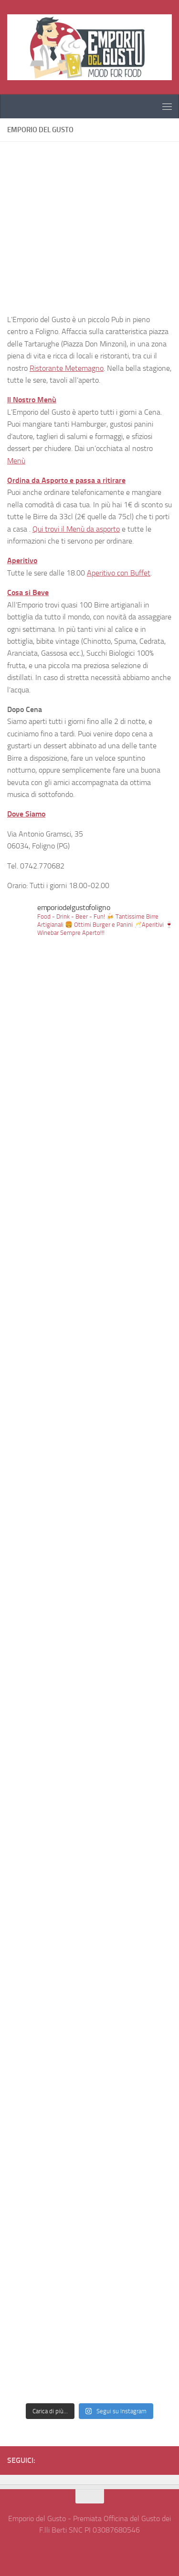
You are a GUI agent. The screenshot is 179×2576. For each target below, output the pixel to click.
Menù (16, 460)
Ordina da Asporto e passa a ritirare (66, 480)
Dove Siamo (26, 813)
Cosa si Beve (28, 592)
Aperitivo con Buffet (118, 572)
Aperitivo (22, 560)
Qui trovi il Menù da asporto (76, 529)
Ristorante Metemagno (67, 368)
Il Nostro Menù (31, 399)
